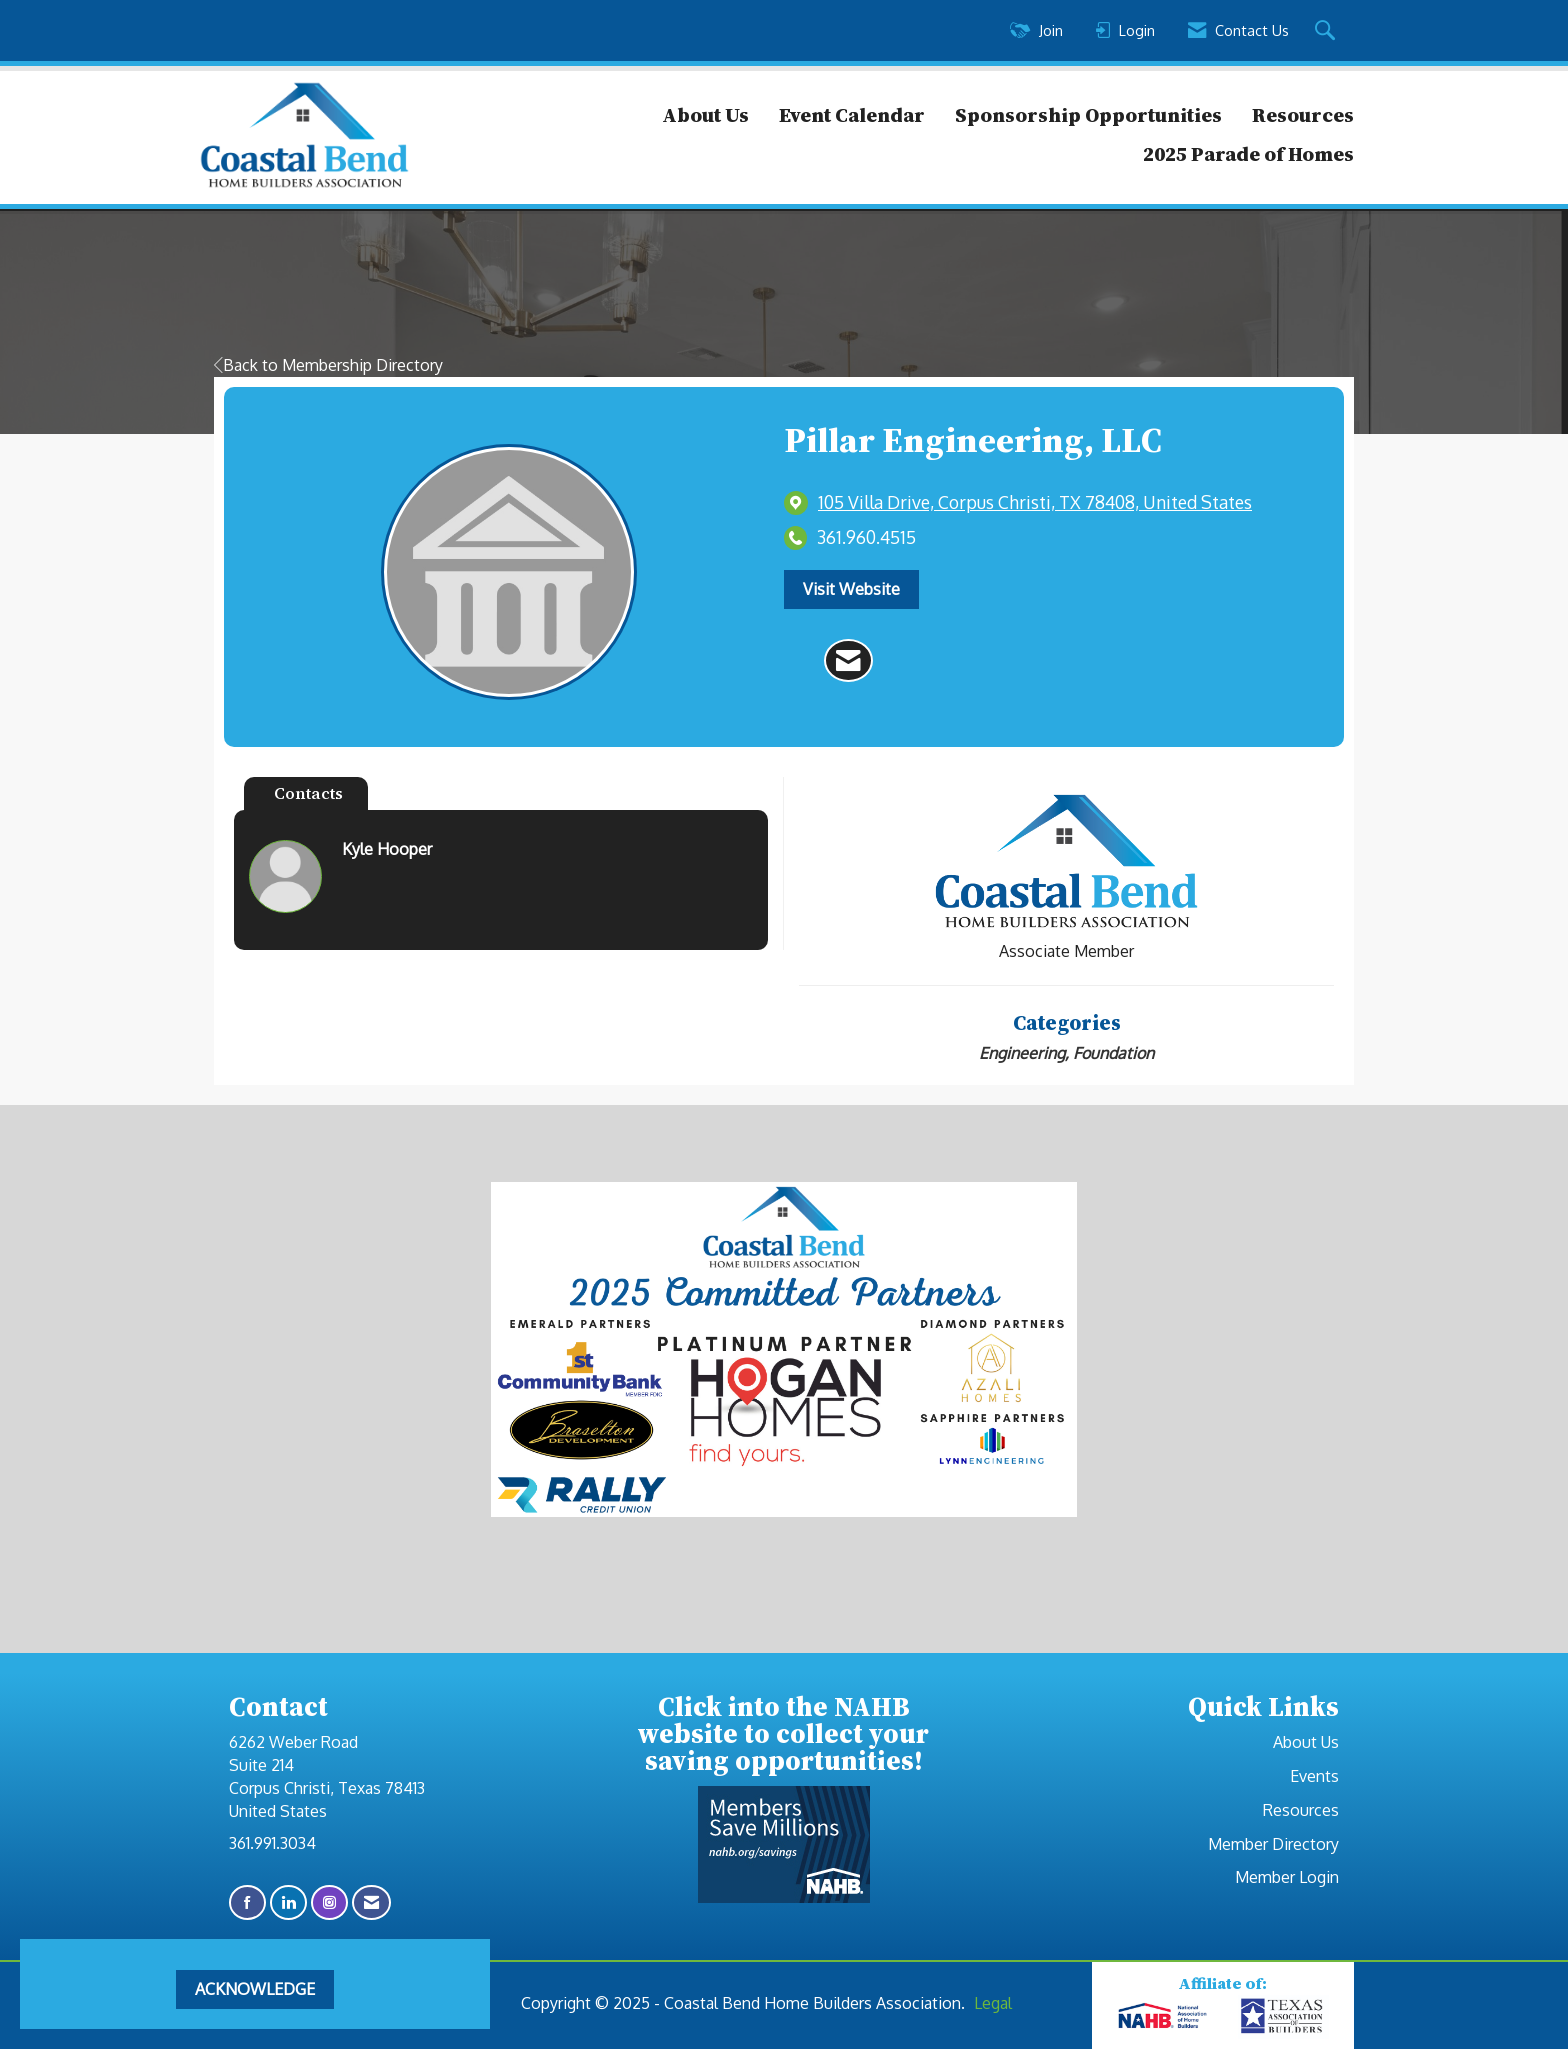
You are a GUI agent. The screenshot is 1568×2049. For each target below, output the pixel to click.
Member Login (1287, 1877)
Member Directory (1273, 1844)
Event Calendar (852, 115)
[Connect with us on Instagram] (329, 1902)
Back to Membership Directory (328, 365)
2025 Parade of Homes (1248, 154)
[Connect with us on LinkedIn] (288, 1902)
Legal (993, 2003)
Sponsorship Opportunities (1088, 115)
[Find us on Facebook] (247, 1902)
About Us (705, 115)
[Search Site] (1327, 31)
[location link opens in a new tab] (1035, 502)
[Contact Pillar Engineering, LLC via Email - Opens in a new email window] (848, 661)
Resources (1303, 115)
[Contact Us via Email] (371, 1902)
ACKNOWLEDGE (255, 1989)
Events (1314, 1776)
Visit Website (851, 589)
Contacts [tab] (308, 793)
